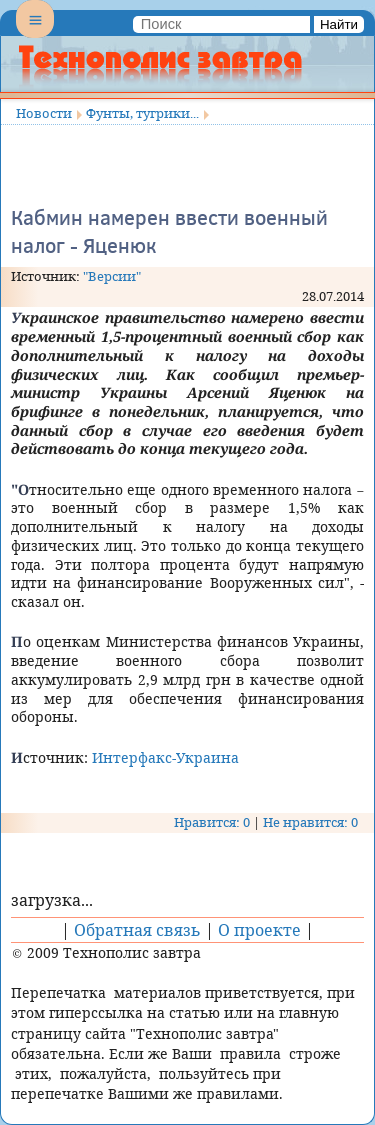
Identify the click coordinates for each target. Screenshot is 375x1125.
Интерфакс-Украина (165, 757)
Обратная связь (137, 930)
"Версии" (112, 276)
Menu (35, 36)
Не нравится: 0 (310, 822)
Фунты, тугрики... (142, 113)
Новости (44, 113)
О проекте (259, 930)
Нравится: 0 (212, 822)
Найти (339, 24)
